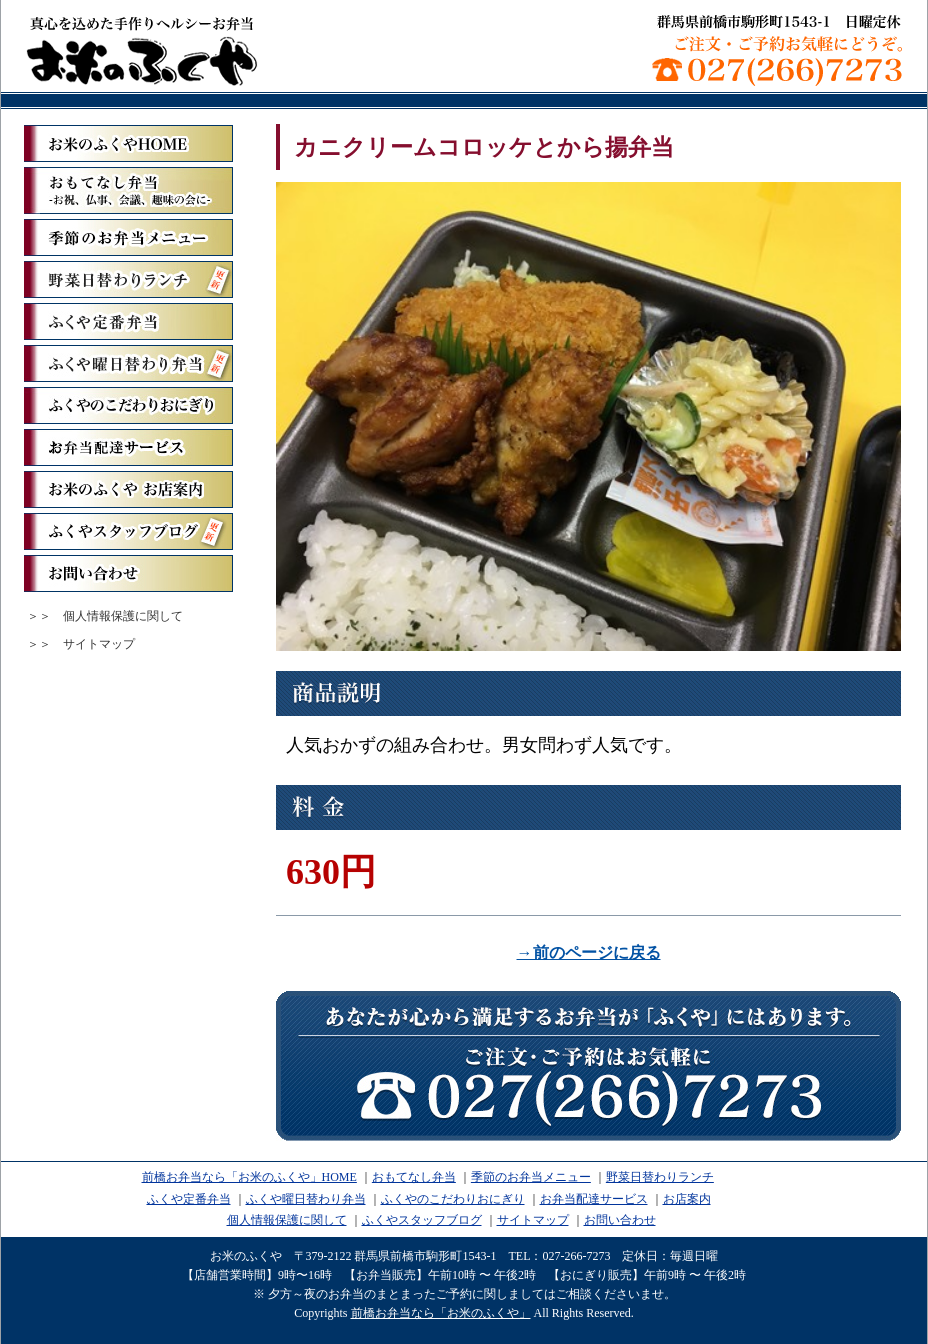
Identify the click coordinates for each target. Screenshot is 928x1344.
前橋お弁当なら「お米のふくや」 (142, 50)
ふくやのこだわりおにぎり (128, 405)
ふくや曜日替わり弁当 (128, 363)
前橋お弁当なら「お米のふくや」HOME (249, 1177)
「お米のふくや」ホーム (128, 143)
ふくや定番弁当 (128, 321)
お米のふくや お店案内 (128, 489)
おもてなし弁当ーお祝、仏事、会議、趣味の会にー (128, 190)
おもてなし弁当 (414, 1177)
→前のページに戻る (589, 952)
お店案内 (687, 1199)
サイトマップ (99, 644)
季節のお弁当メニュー (128, 237)
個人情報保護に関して (123, 616)
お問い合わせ (128, 573)
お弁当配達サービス (128, 447)
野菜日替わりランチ (128, 279)
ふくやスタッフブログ (128, 531)
